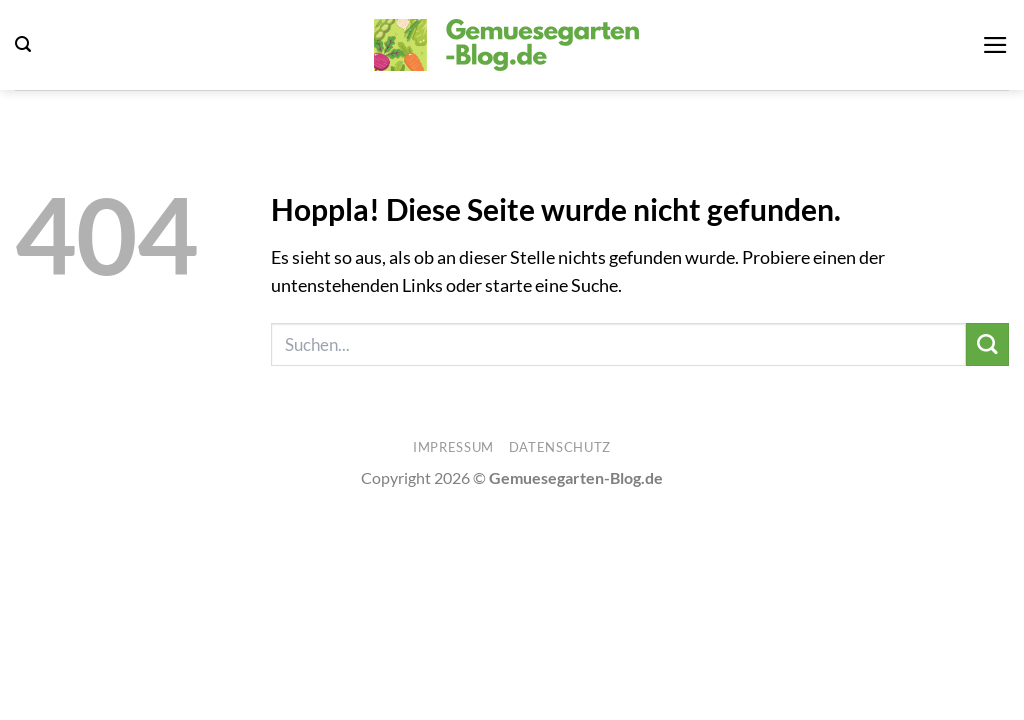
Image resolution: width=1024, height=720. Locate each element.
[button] (23, 44)
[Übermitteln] (987, 344)
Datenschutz (560, 447)
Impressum (453, 447)
